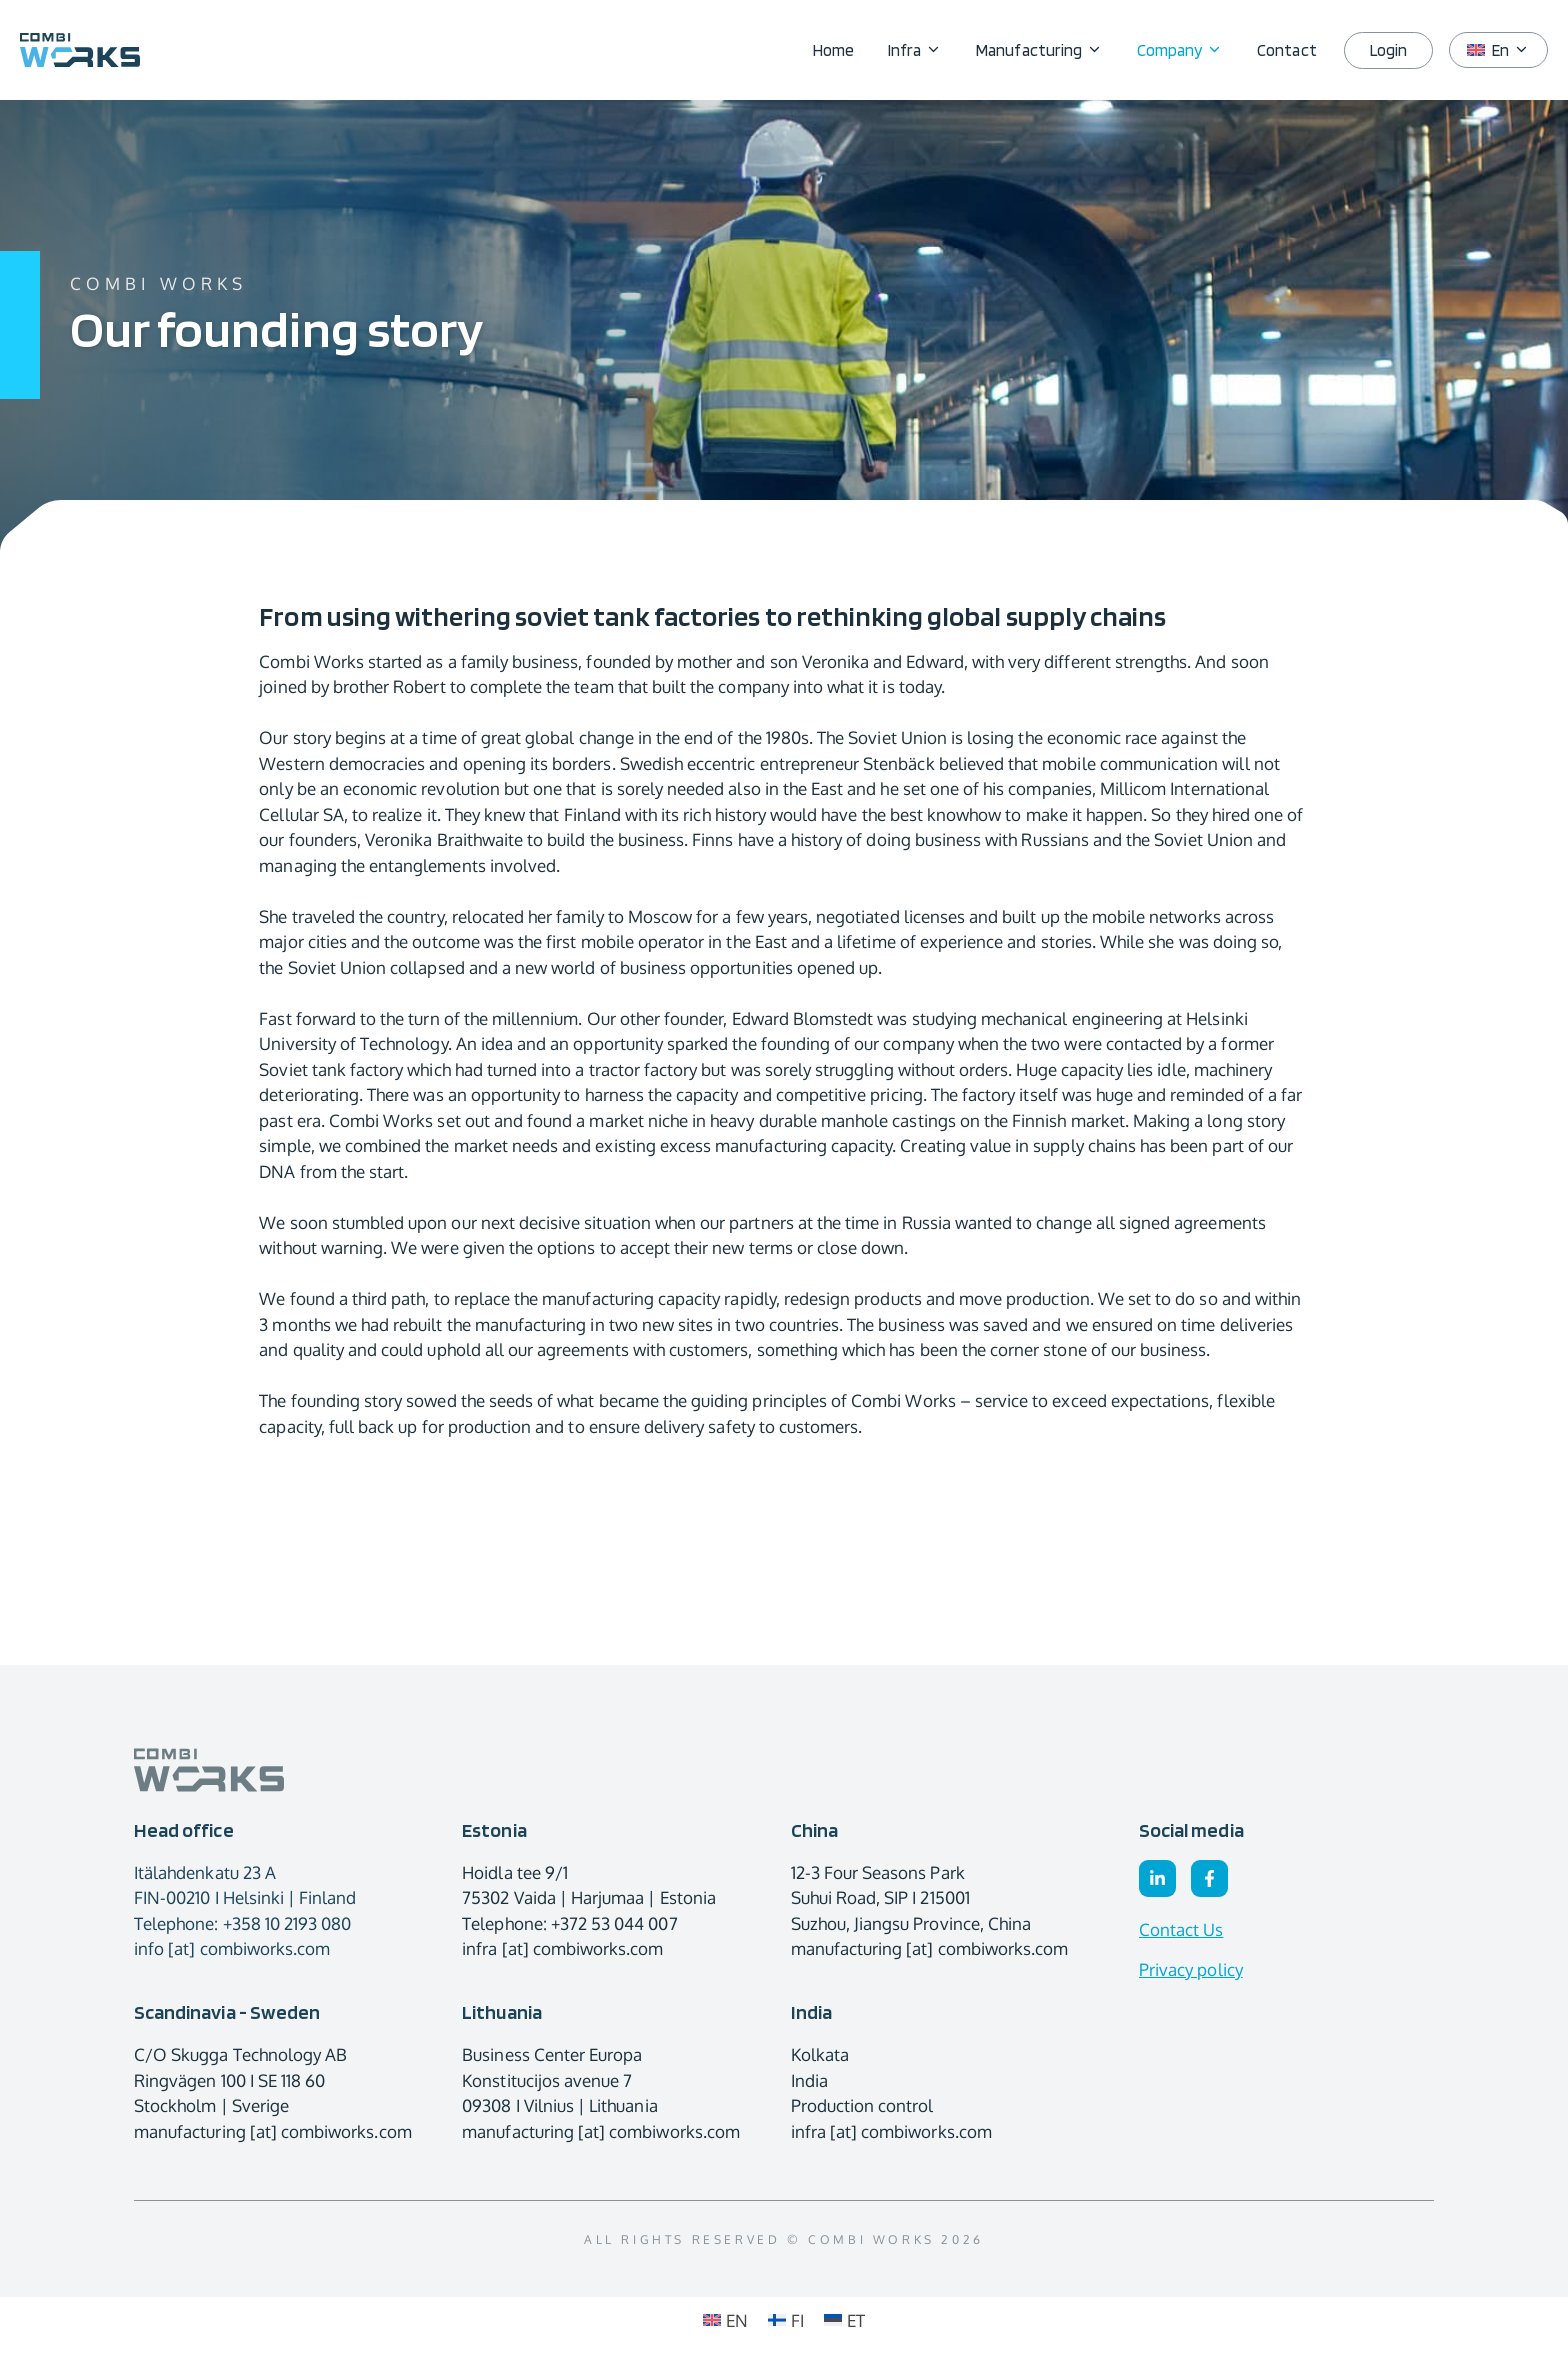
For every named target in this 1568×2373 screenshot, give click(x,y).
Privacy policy (1191, 1969)
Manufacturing (1048, 50)
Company (1188, 50)
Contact (1286, 50)
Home (833, 50)
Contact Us (1181, 1929)
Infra (923, 50)
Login (1388, 50)
